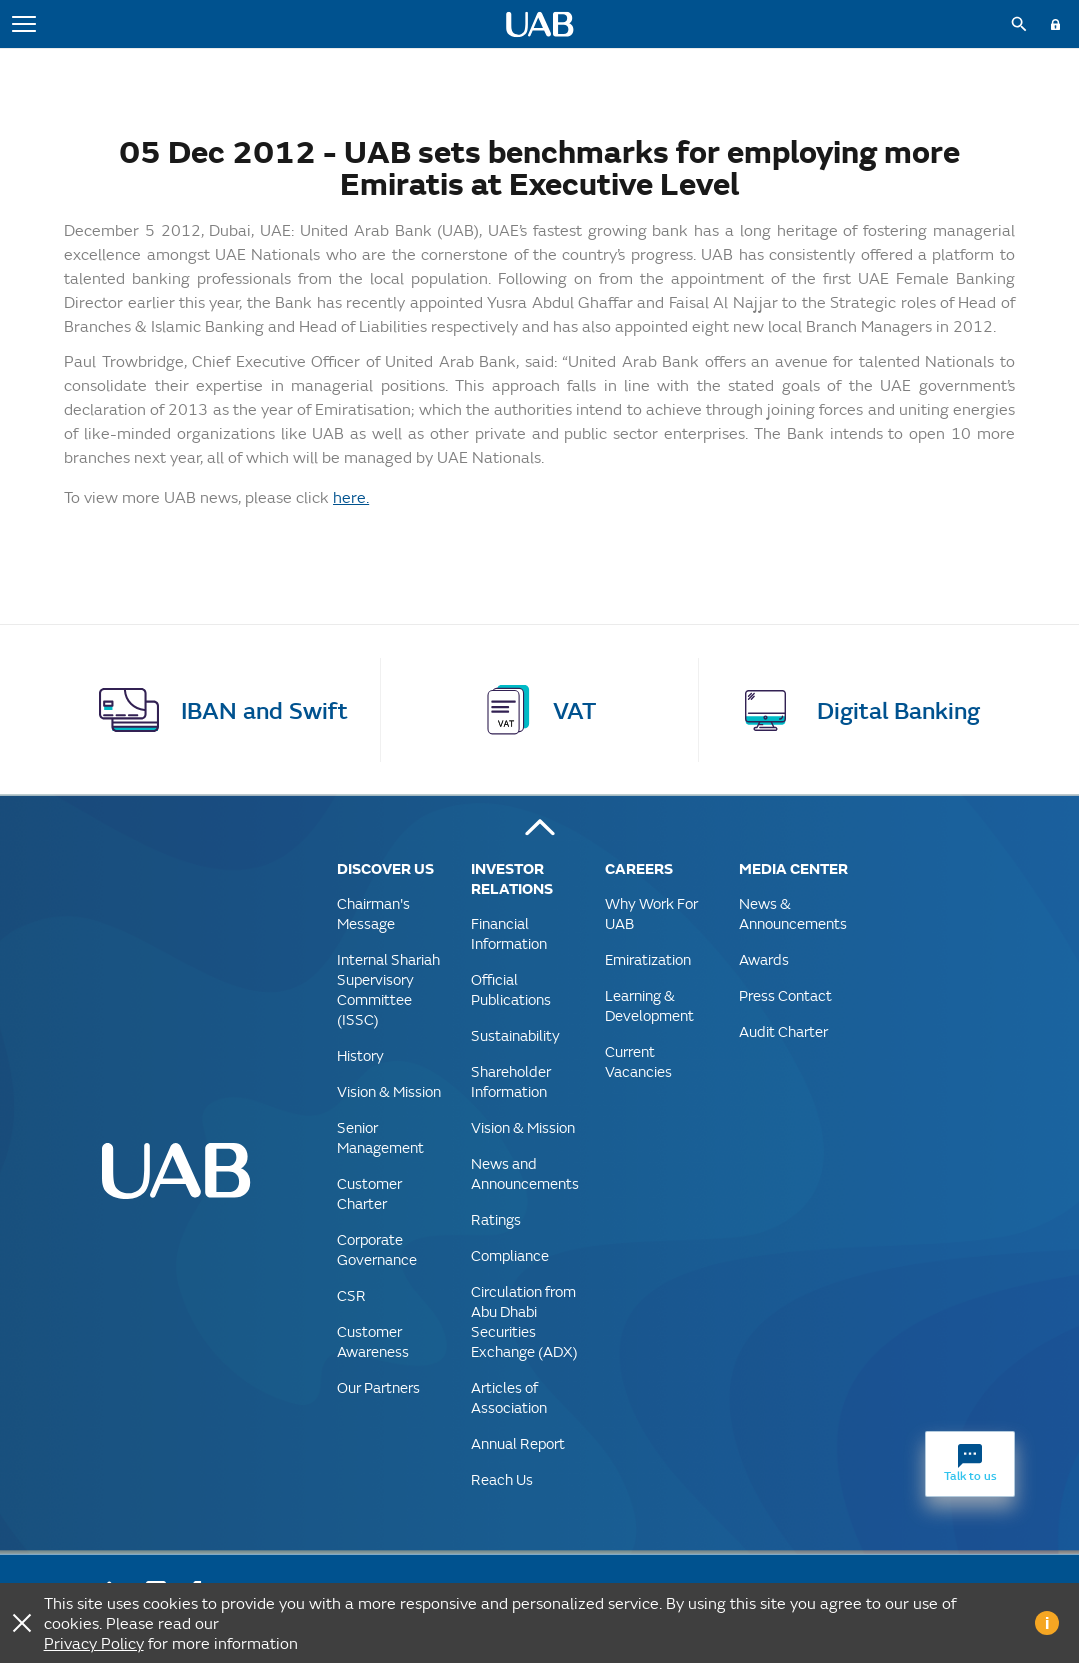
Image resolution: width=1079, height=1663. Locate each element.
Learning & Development (649, 1005)
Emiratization (648, 959)
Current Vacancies (638, 1061)
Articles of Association (509, 1397)
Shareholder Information (511, 1081)
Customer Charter (369, 1193)
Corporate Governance (377, 1249)
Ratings (496, 1219)
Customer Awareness (373, 1341)
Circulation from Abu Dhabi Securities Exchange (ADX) (524, 1321)
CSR (351, 1295)
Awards (764, 959)
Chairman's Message (373, 913)
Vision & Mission (389, 1091)
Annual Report (518, 1443)
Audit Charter (783, 1031)
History (360, 1055)
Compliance (510, 1255)
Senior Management (380, 1137)
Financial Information (509, 933)
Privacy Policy (94, 1642)
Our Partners (378, 1387)
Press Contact (785, 995)
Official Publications (511, 989)
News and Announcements (525, 1173)
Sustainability (515, 1035)
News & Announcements (793, 913)
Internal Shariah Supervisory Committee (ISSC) (388, 989)
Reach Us (502, 1479)
